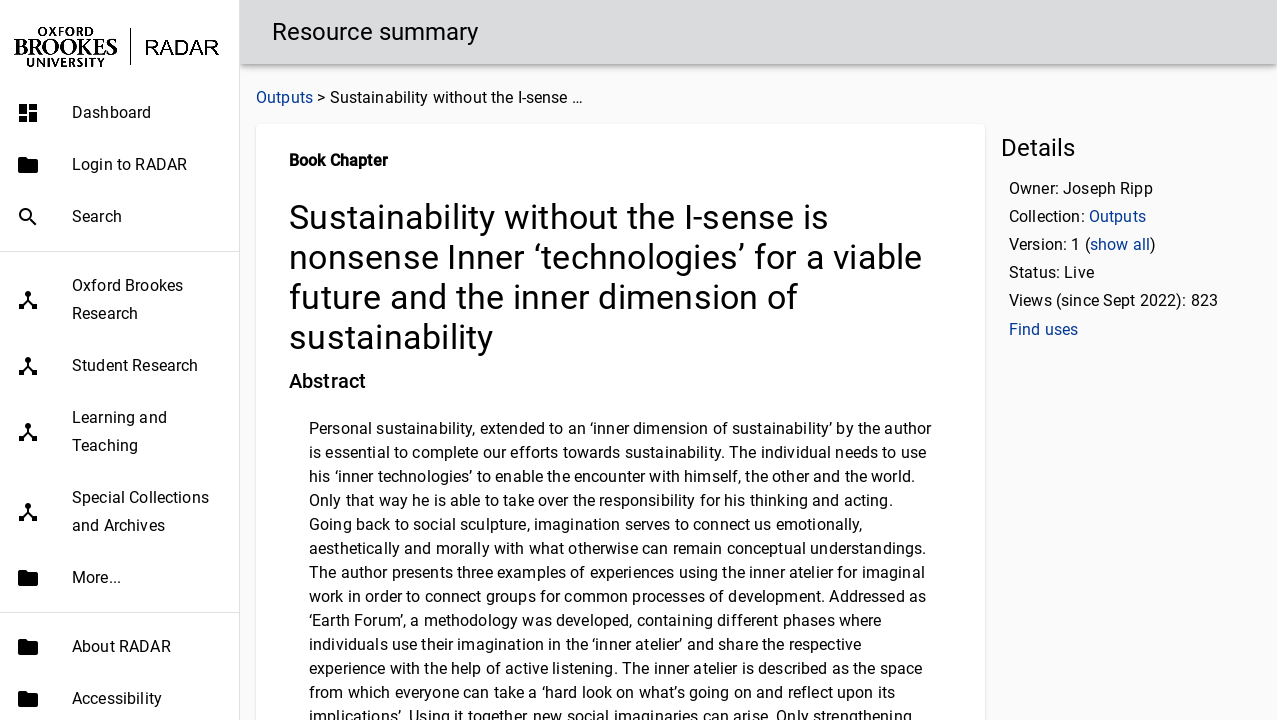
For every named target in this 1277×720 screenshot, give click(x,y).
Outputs (284, 97)
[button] (119, 113)
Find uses (1043, 329)
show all (1120, 244)
